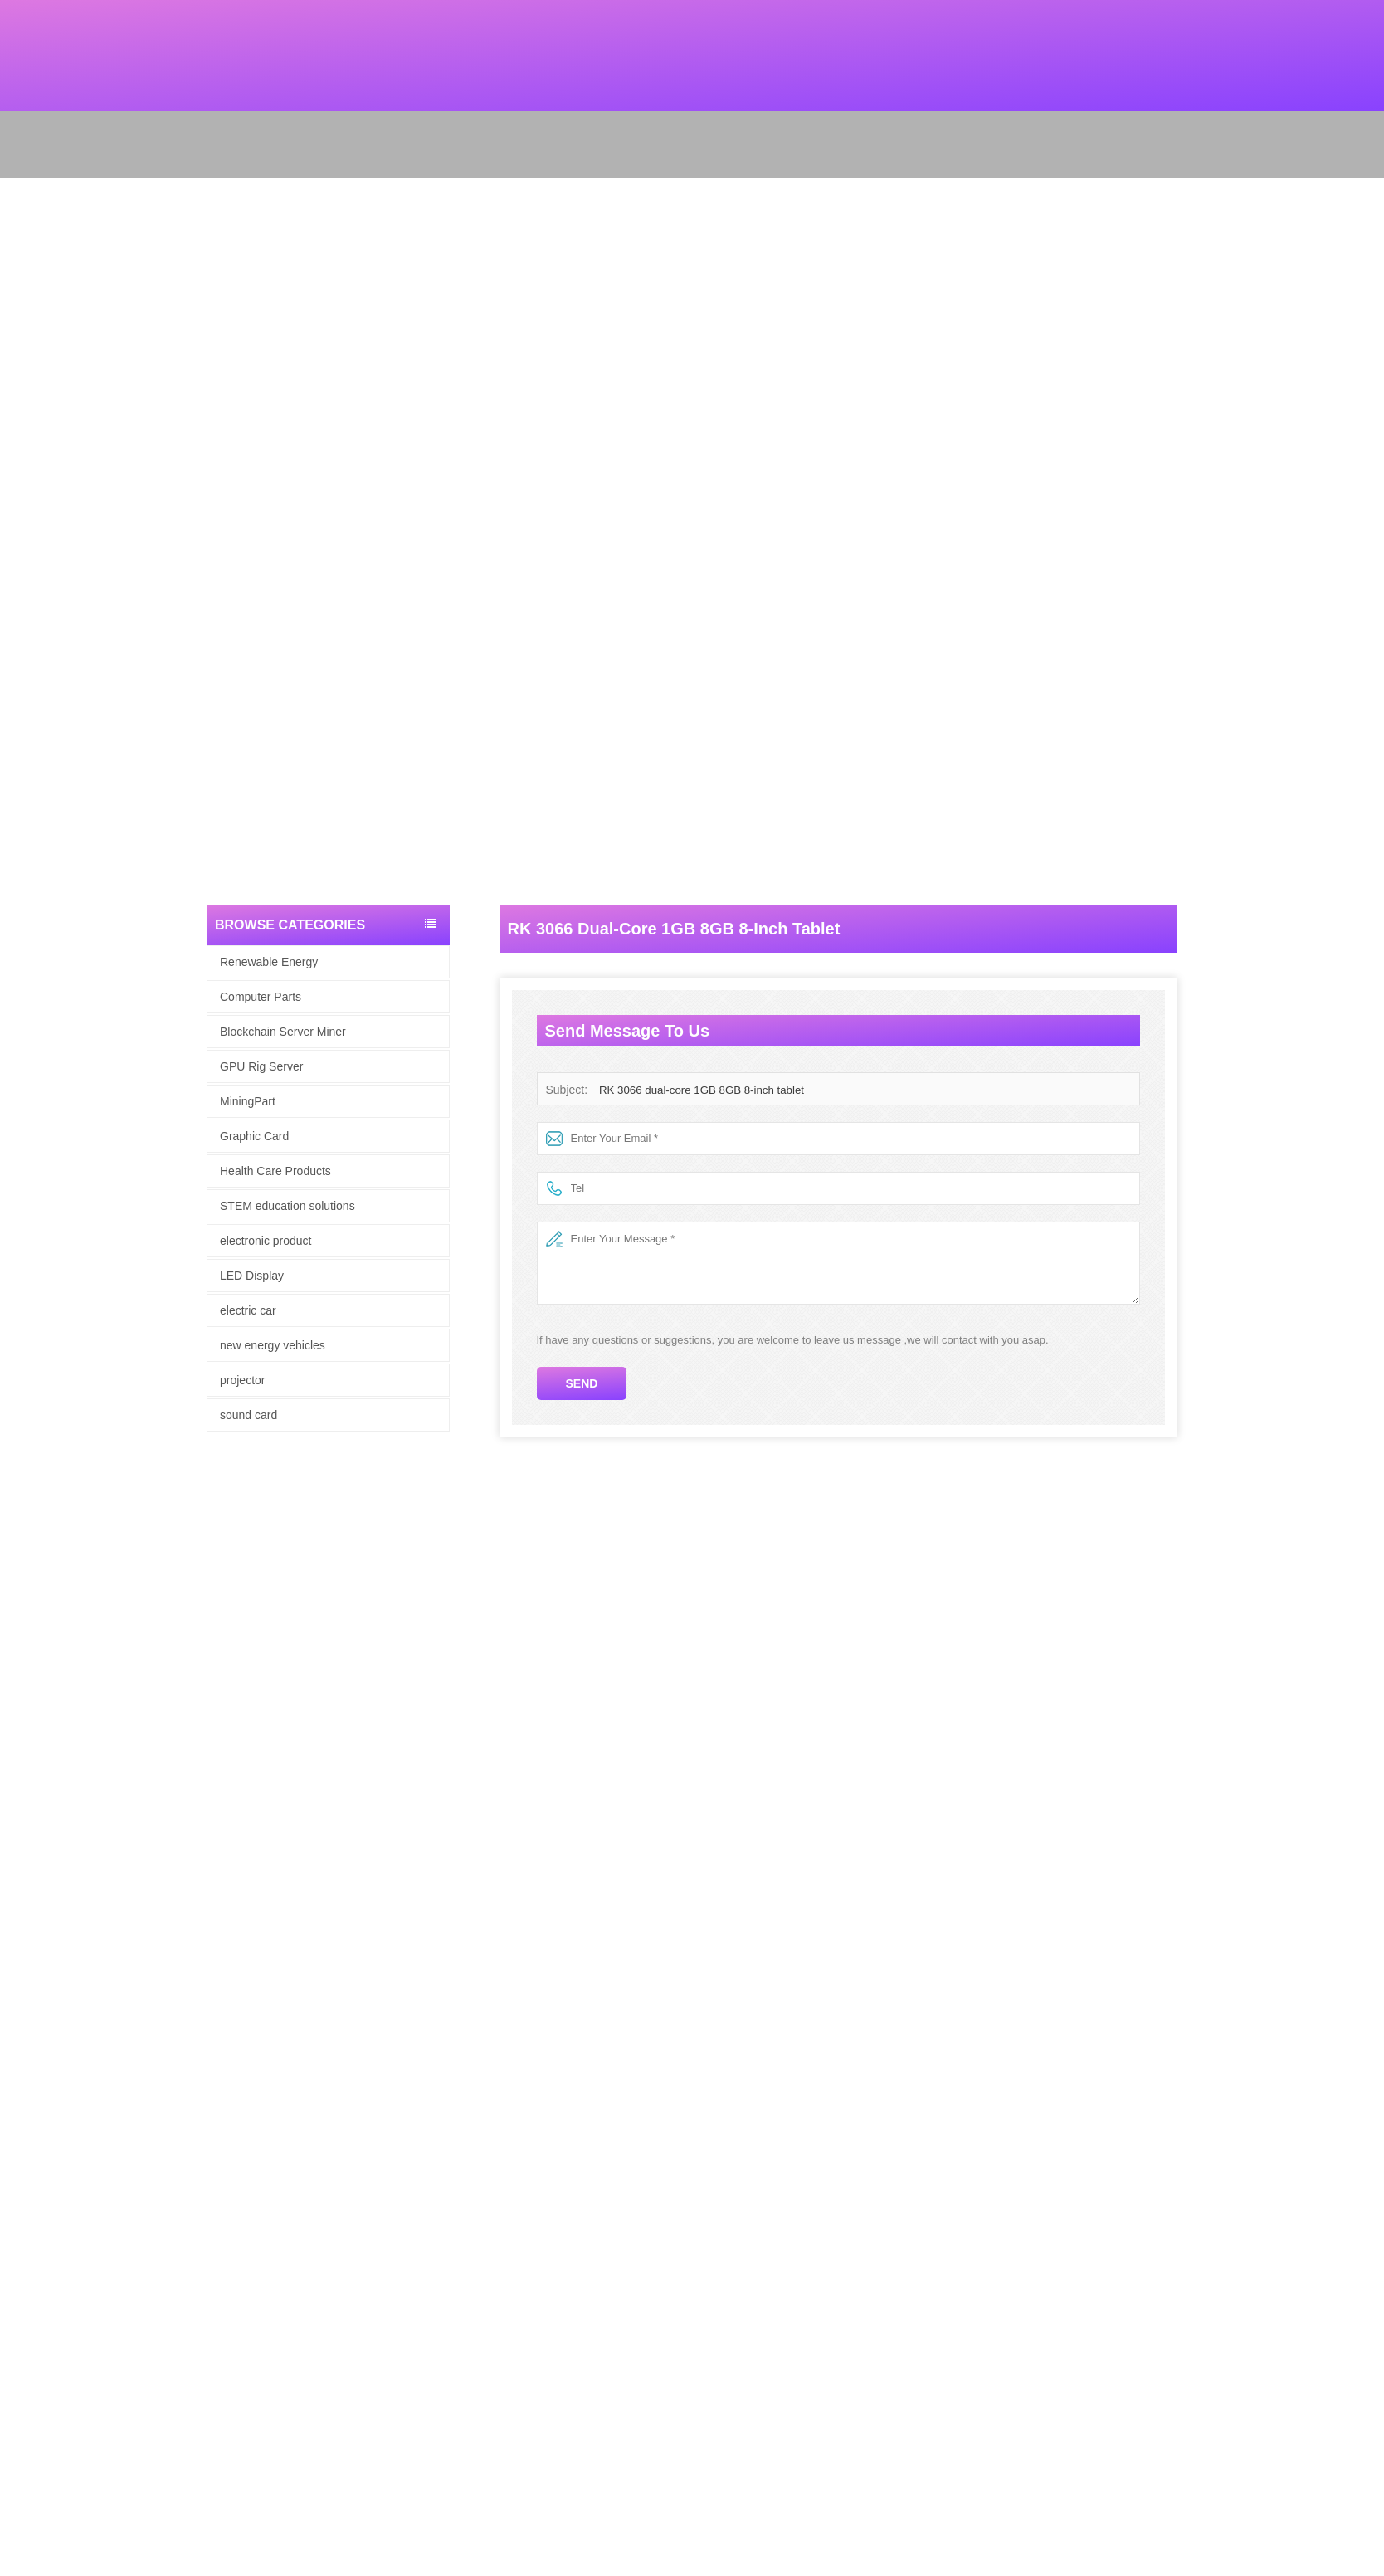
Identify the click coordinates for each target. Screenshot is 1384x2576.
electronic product (266, 1240)
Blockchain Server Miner (283, 1031)
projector (242, 1380)
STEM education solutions (287, 1205)
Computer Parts (260, 996)
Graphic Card (254, 1136)
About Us (22, 1967)
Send (582, 1383)
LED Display (252, 1275)
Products (21, 1989)
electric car (248, 1310)
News (13, 2010)
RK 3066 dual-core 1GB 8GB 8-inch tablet (699, 1090)
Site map (21, 2032)
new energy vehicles (272, 1345)
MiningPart (247, 1101)
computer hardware (46, 2097)
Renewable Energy (269, 961)
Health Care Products (275, 1171)
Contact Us (26, 2053)
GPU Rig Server (261, 1066)
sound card (248, 1415)
